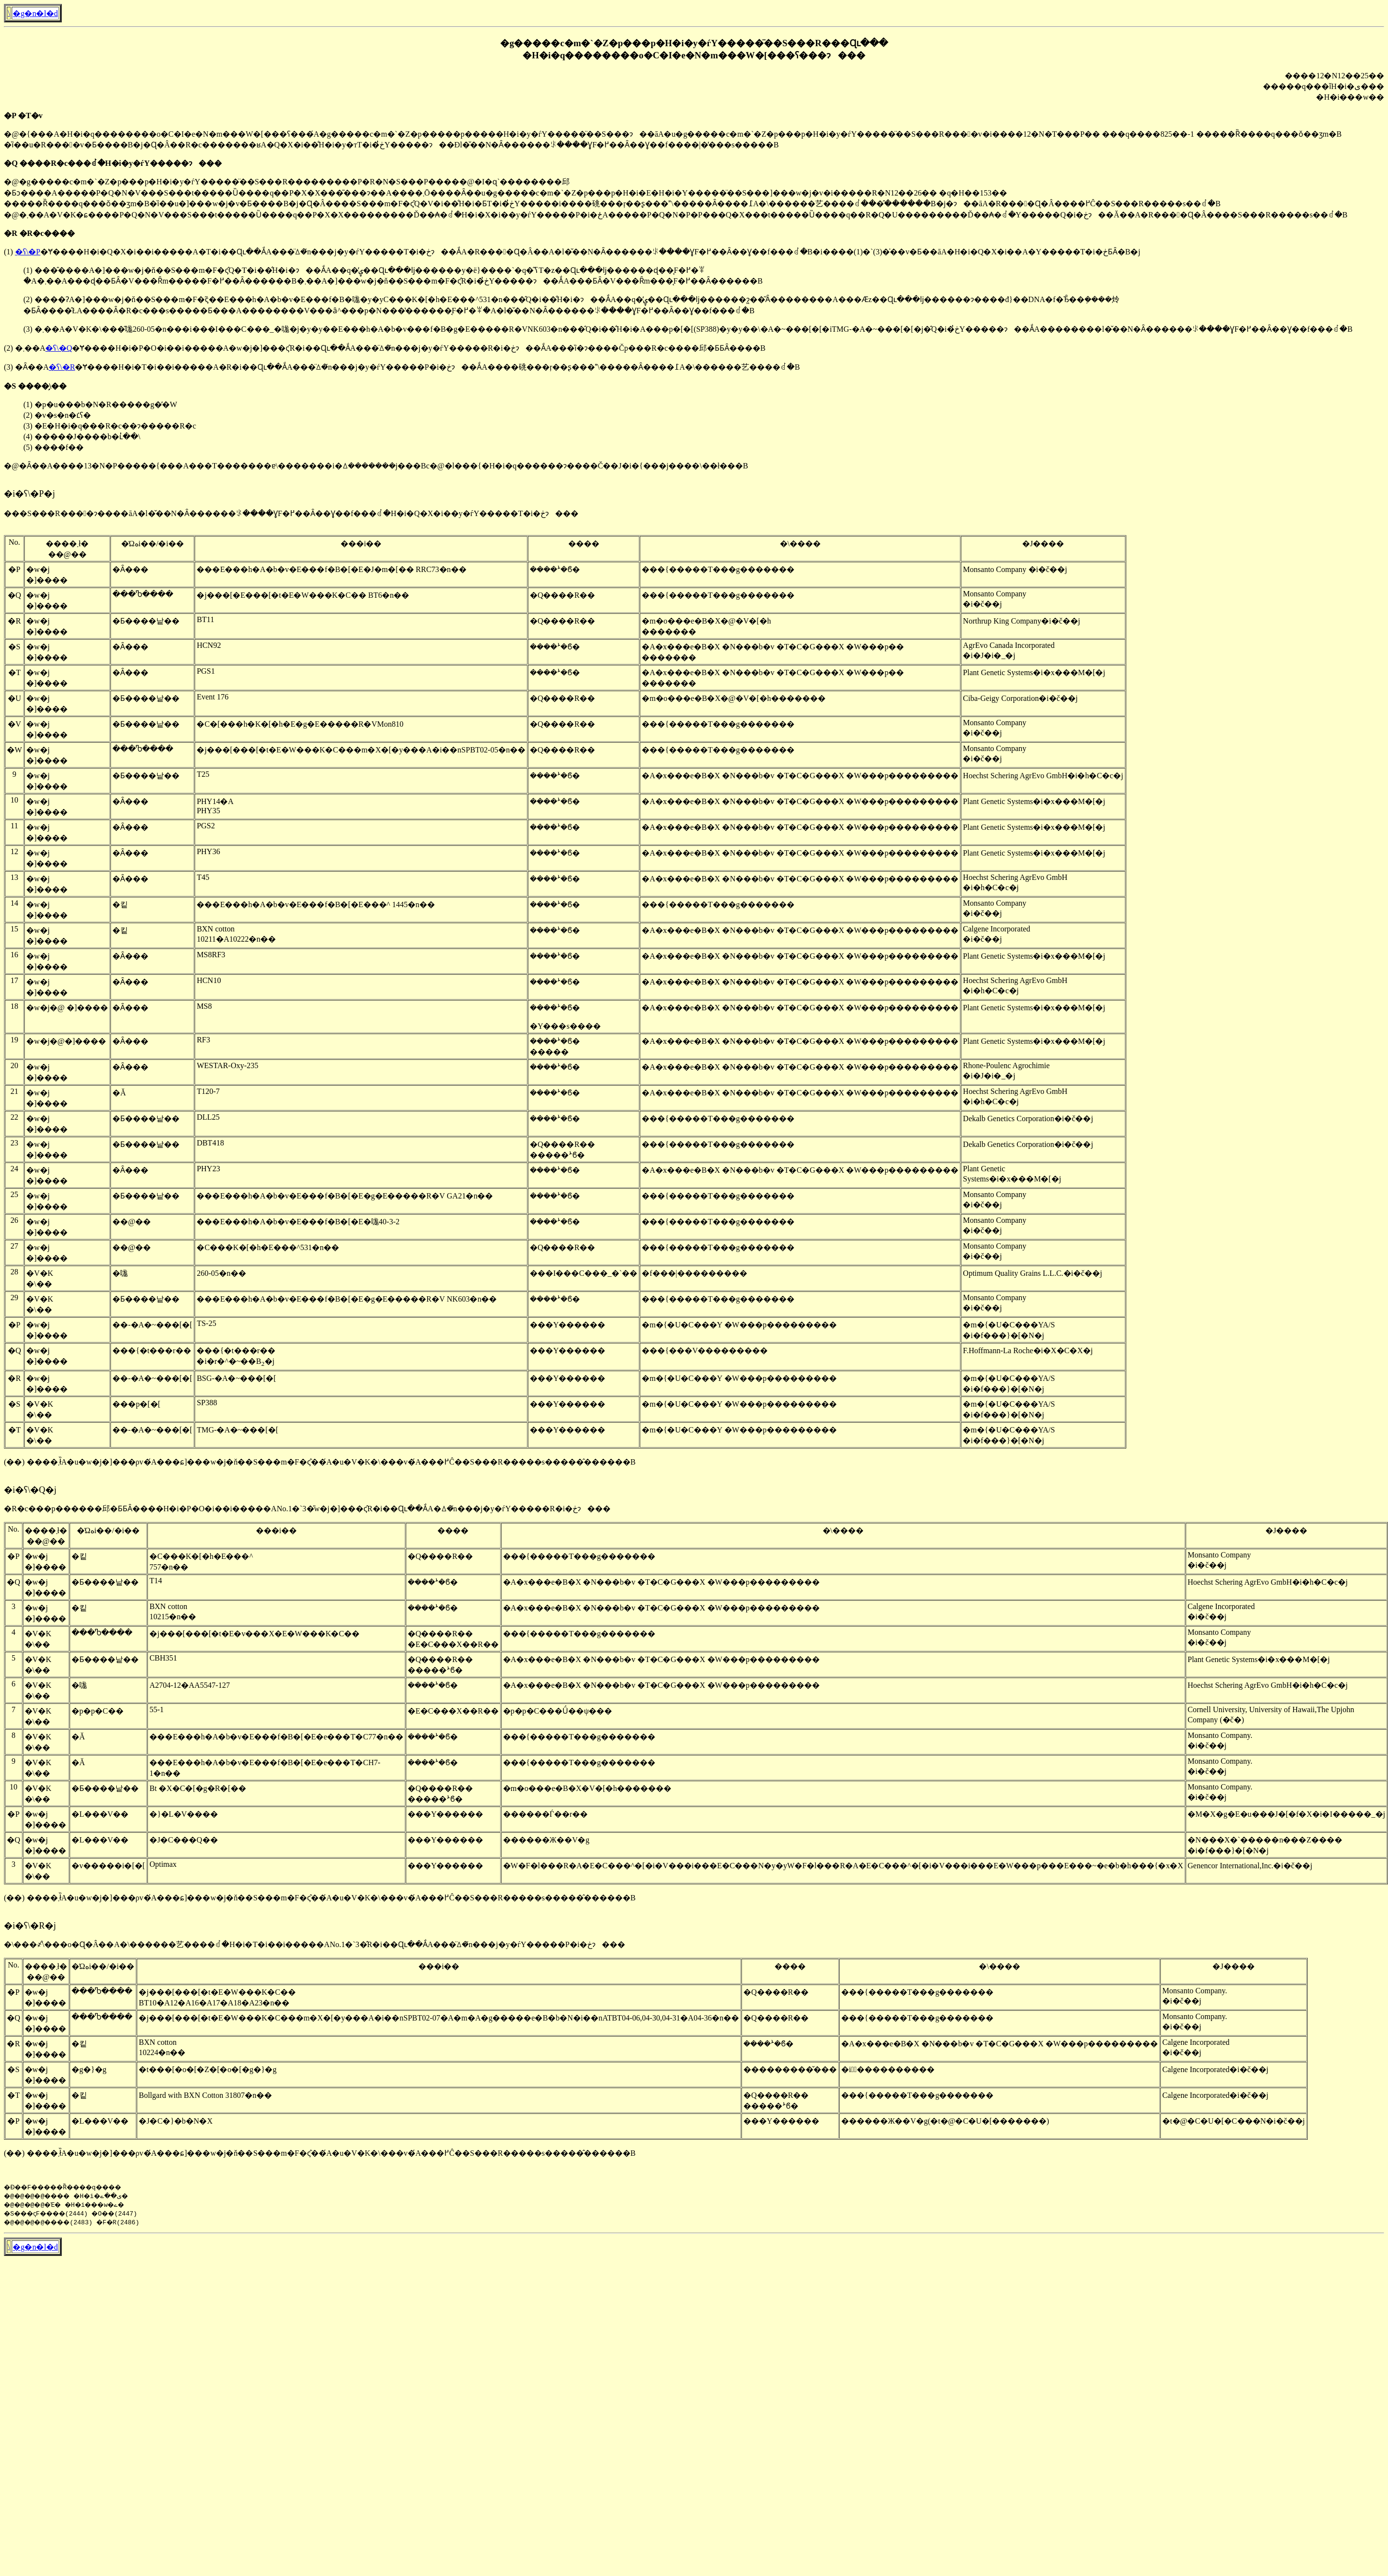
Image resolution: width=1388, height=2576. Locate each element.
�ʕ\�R (62, 367)
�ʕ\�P (27, 252)
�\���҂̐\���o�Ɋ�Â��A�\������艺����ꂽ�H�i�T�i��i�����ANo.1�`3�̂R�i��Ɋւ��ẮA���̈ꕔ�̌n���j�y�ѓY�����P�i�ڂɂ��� (314, 1944)
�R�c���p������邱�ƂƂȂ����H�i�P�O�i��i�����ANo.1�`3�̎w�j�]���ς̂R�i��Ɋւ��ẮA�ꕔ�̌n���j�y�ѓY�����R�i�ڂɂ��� (307, 1508)
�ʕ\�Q (58, 348)
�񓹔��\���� (9, 13)
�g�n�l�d (35, 13)
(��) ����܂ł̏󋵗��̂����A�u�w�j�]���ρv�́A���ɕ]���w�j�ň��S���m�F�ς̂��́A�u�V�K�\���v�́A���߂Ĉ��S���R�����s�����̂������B (319, 1462)
